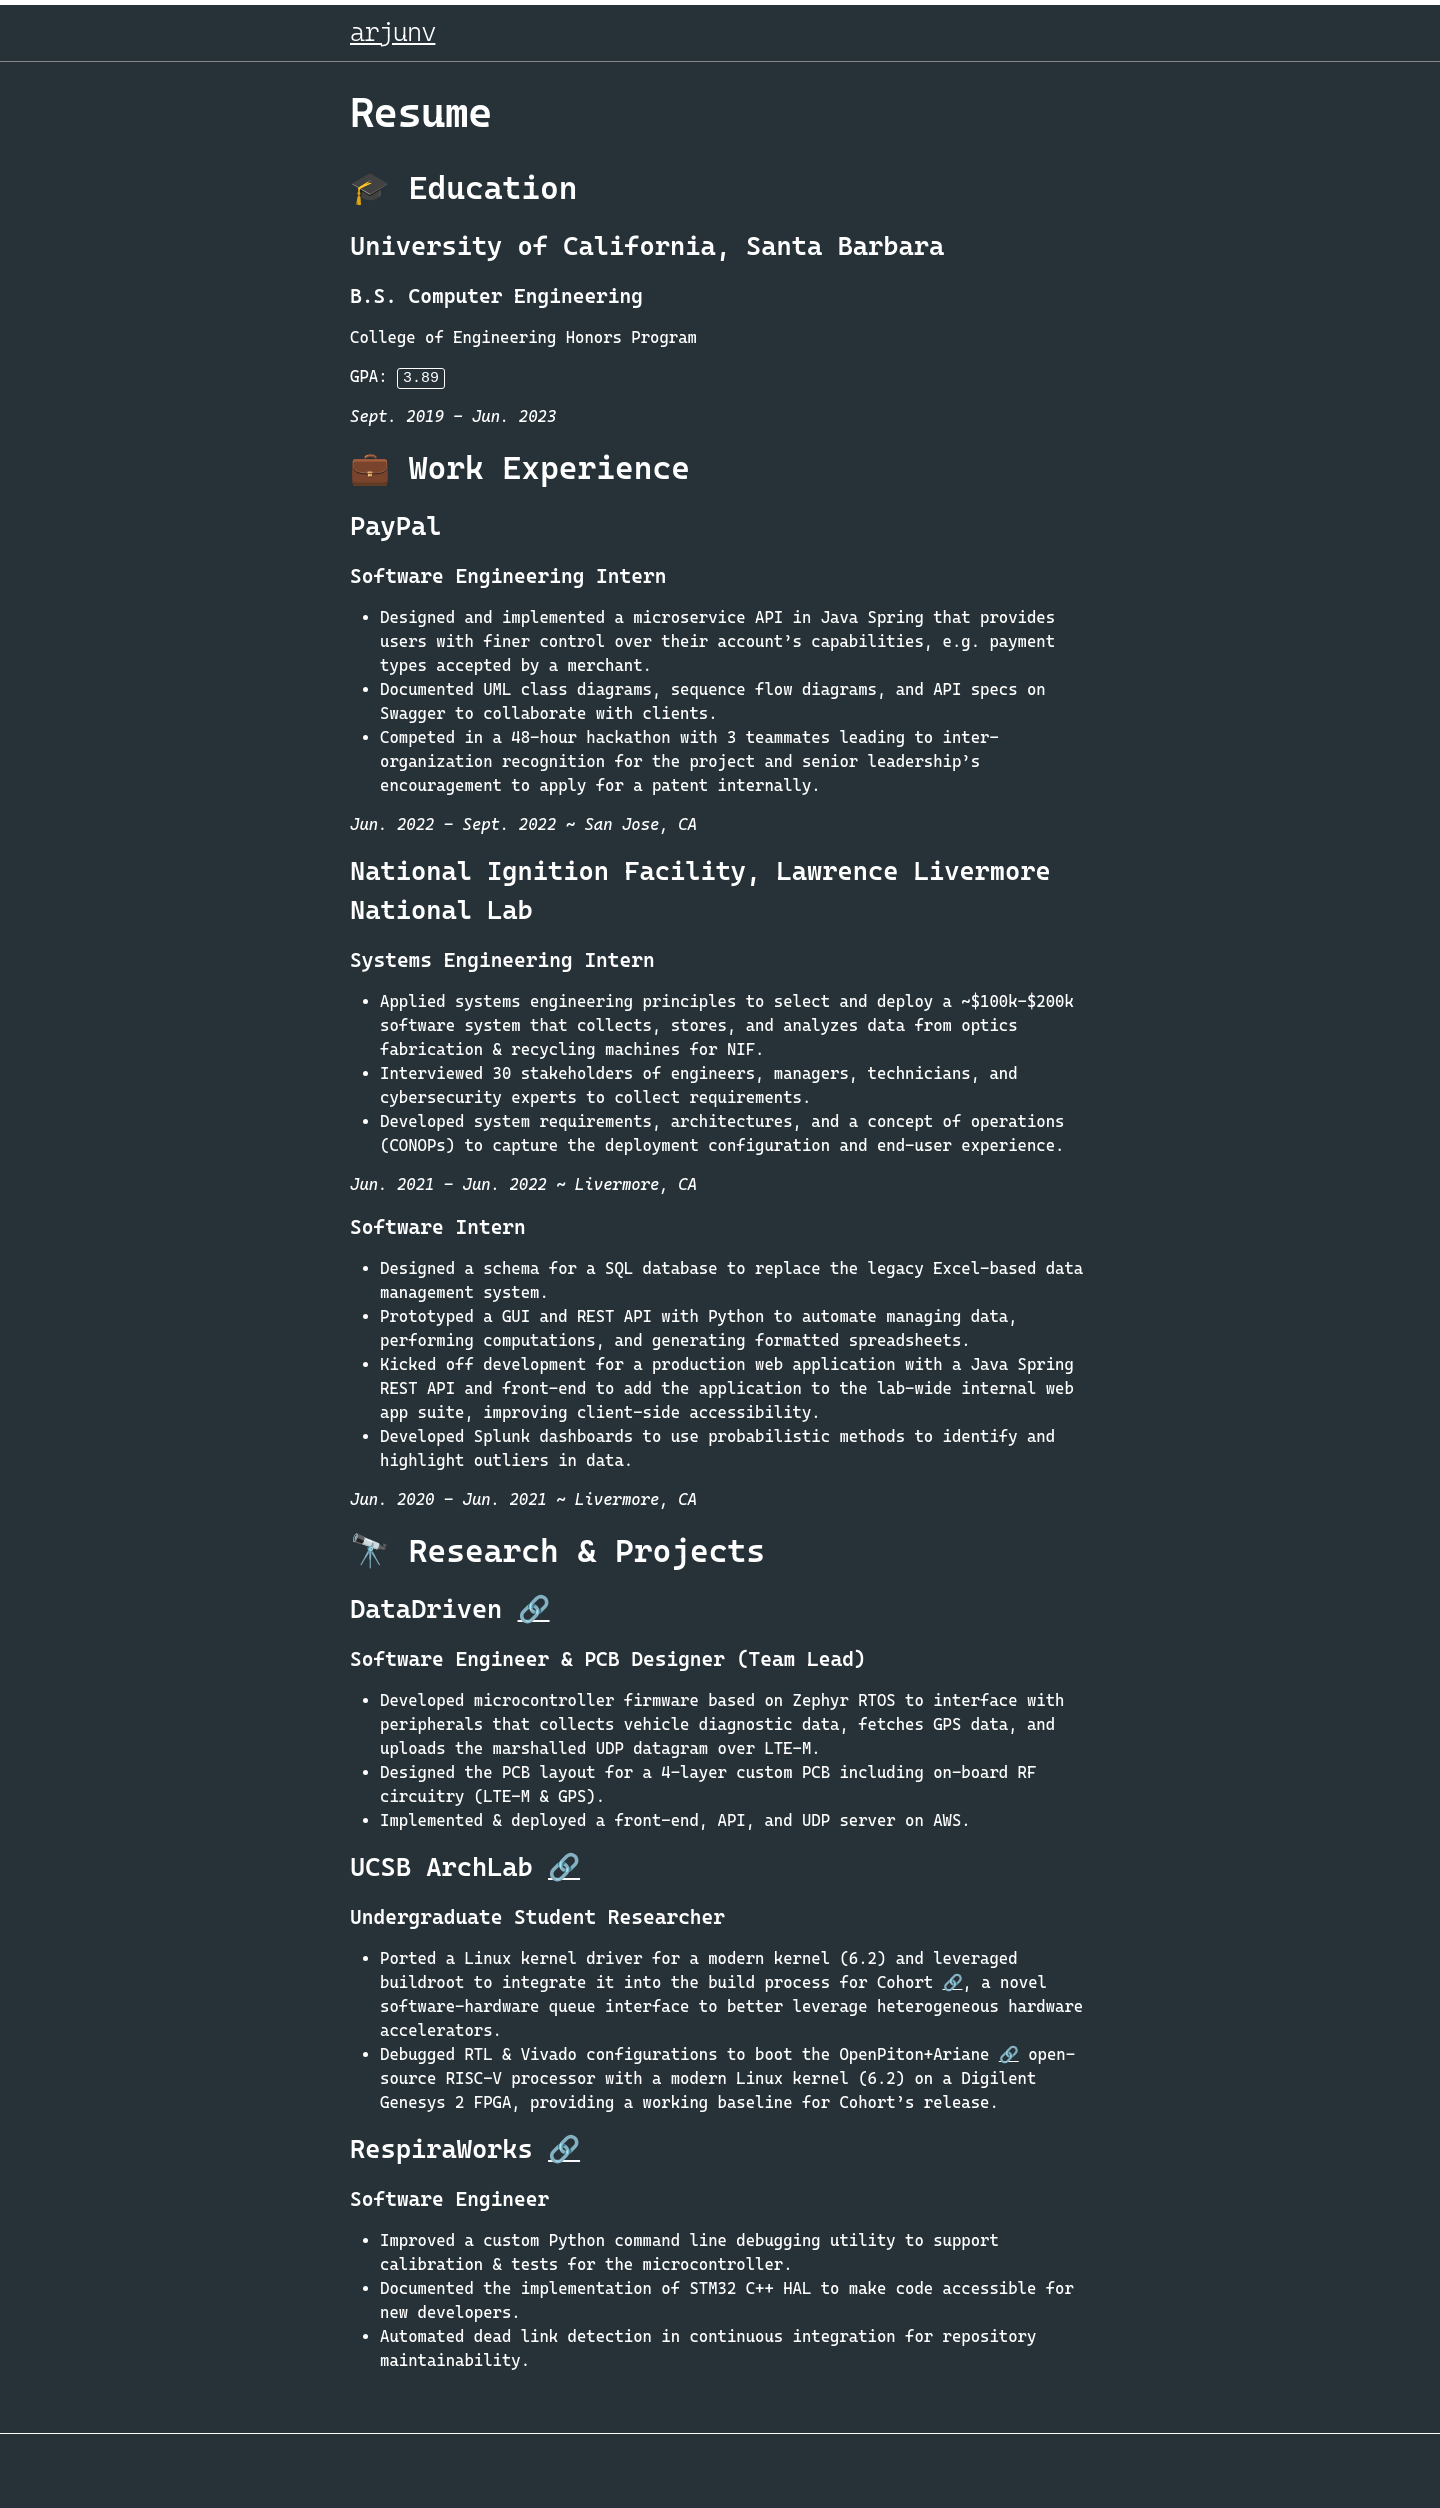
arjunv (392, 32)
